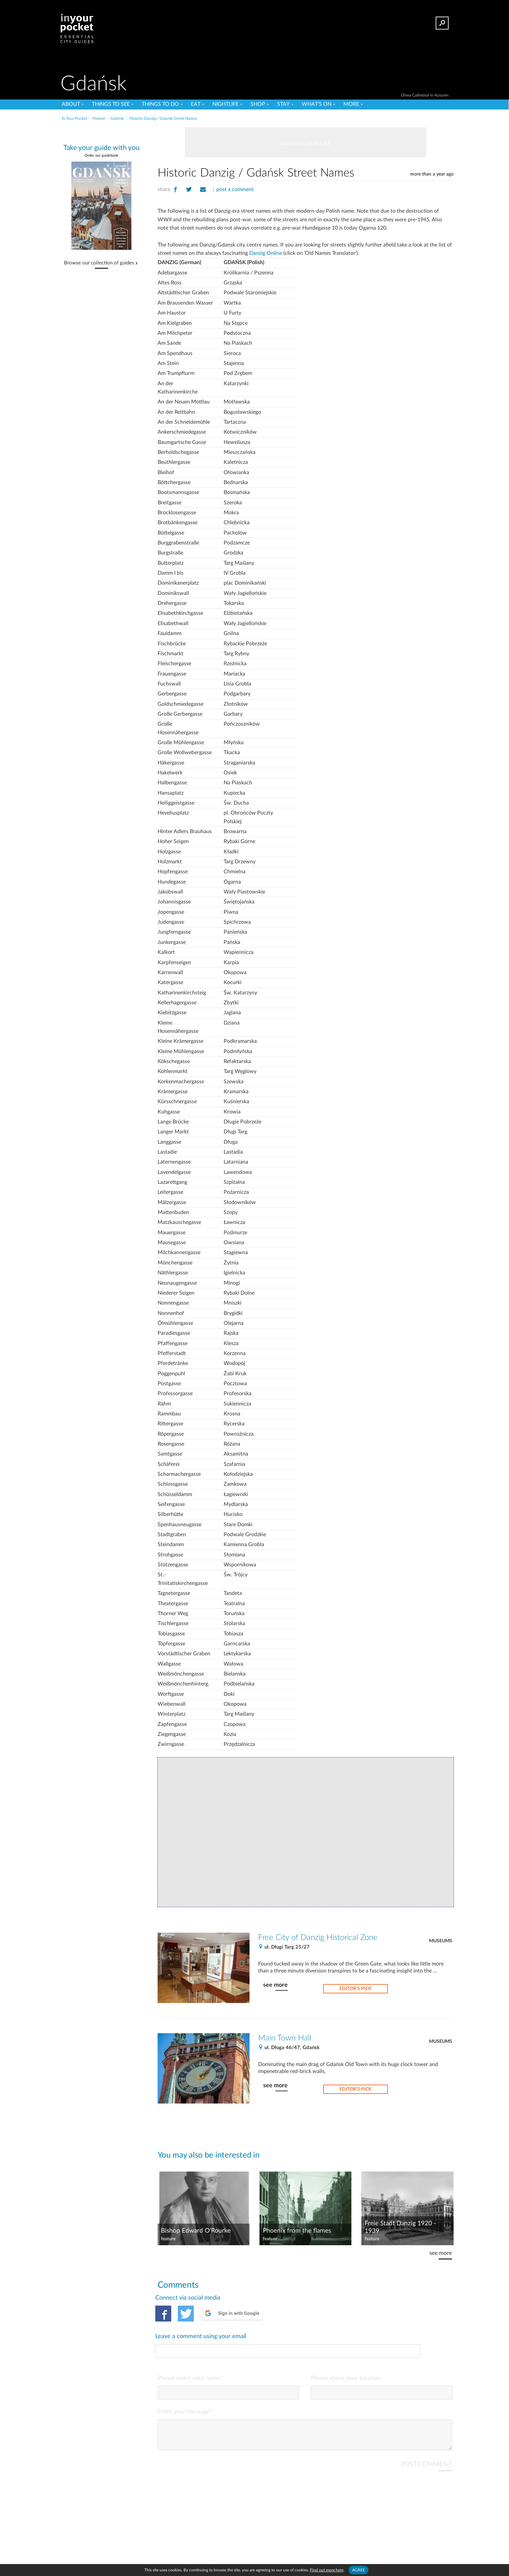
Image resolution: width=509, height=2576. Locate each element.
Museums (440, 1941)
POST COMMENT (426, 2435)
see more (275, 1985)
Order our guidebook (101, 155)
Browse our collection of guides (99, 263)
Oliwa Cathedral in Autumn (425, 95)
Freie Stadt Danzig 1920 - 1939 (400, 2227)
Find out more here (326, 2570)
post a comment (235, 189)
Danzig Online (265, 253)
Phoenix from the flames (297, 2231)
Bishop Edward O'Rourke (196, 2231)
